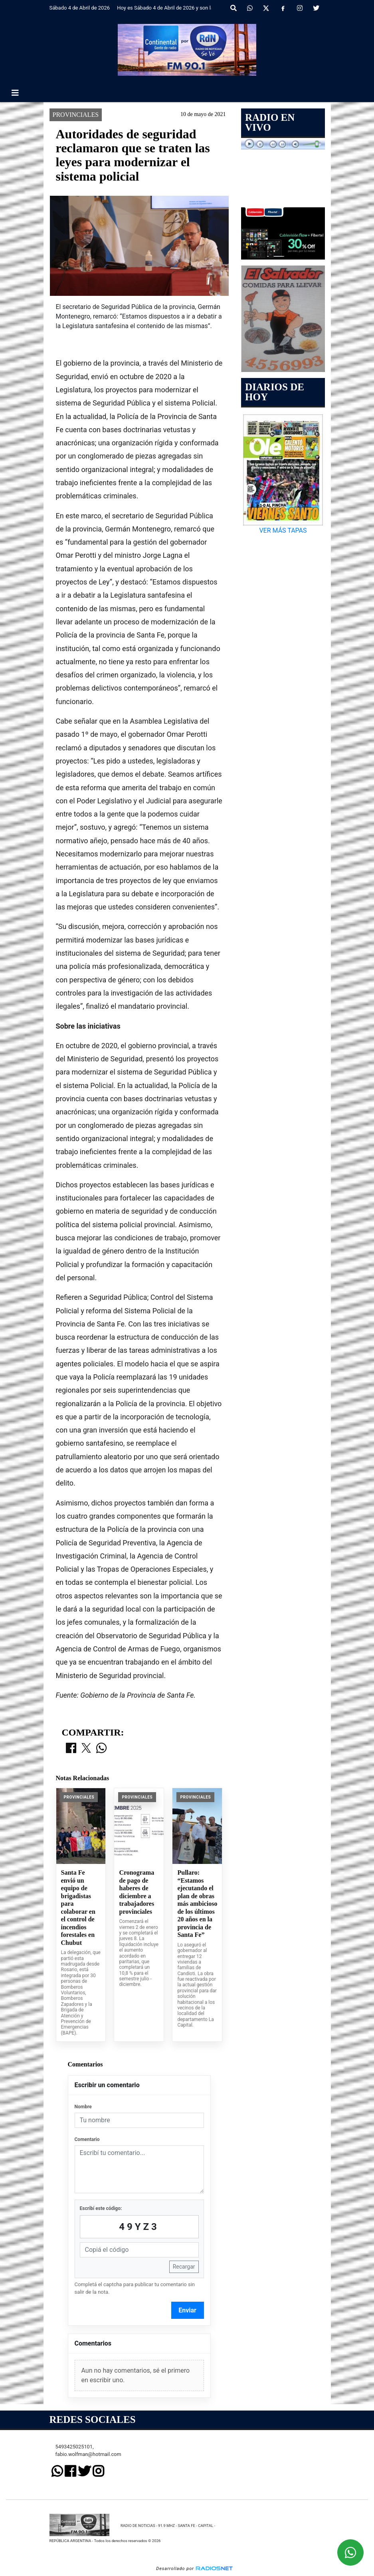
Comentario (87, 2139)
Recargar (184, 2266)
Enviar (187, 2310)
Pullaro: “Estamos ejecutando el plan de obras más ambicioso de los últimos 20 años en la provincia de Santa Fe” (197, 1903)
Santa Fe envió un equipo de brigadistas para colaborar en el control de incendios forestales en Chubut (78, 1907)
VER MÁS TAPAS (283, 530)
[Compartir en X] (86, 1748)
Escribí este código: (101, 2208)
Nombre (83, 2107)
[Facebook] (283, 8)
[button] (233, 8)
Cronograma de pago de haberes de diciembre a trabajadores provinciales (136, 1892)
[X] (266, 8)
